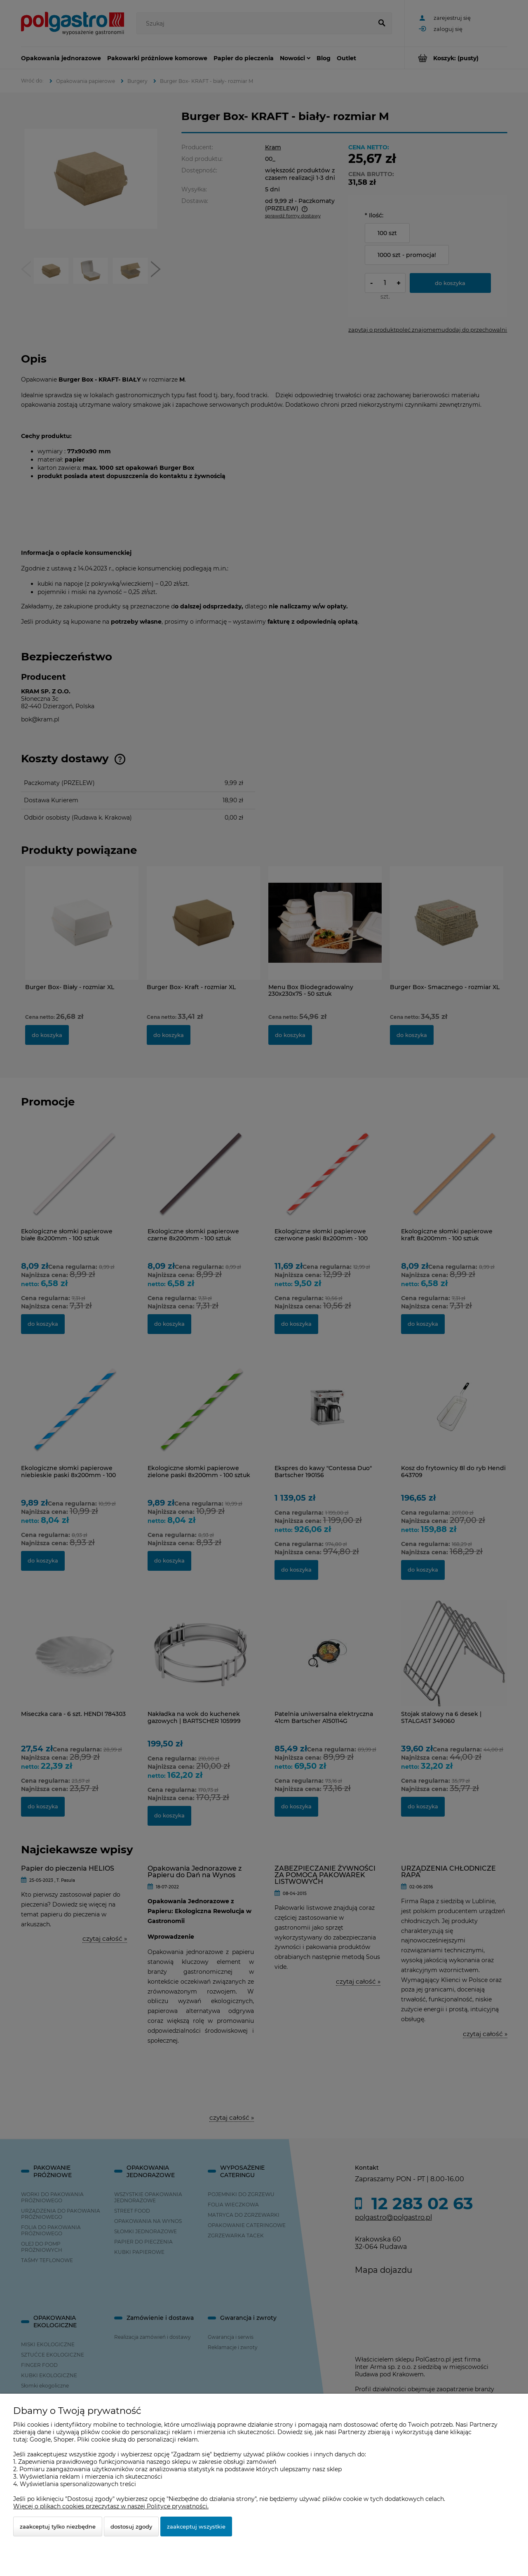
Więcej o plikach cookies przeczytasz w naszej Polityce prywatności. (111, 2506)
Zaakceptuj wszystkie (196, 2526)
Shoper (64, 2439)
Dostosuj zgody (131, 2526)
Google (40, 2439)
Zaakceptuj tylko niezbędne (58, 2526)
